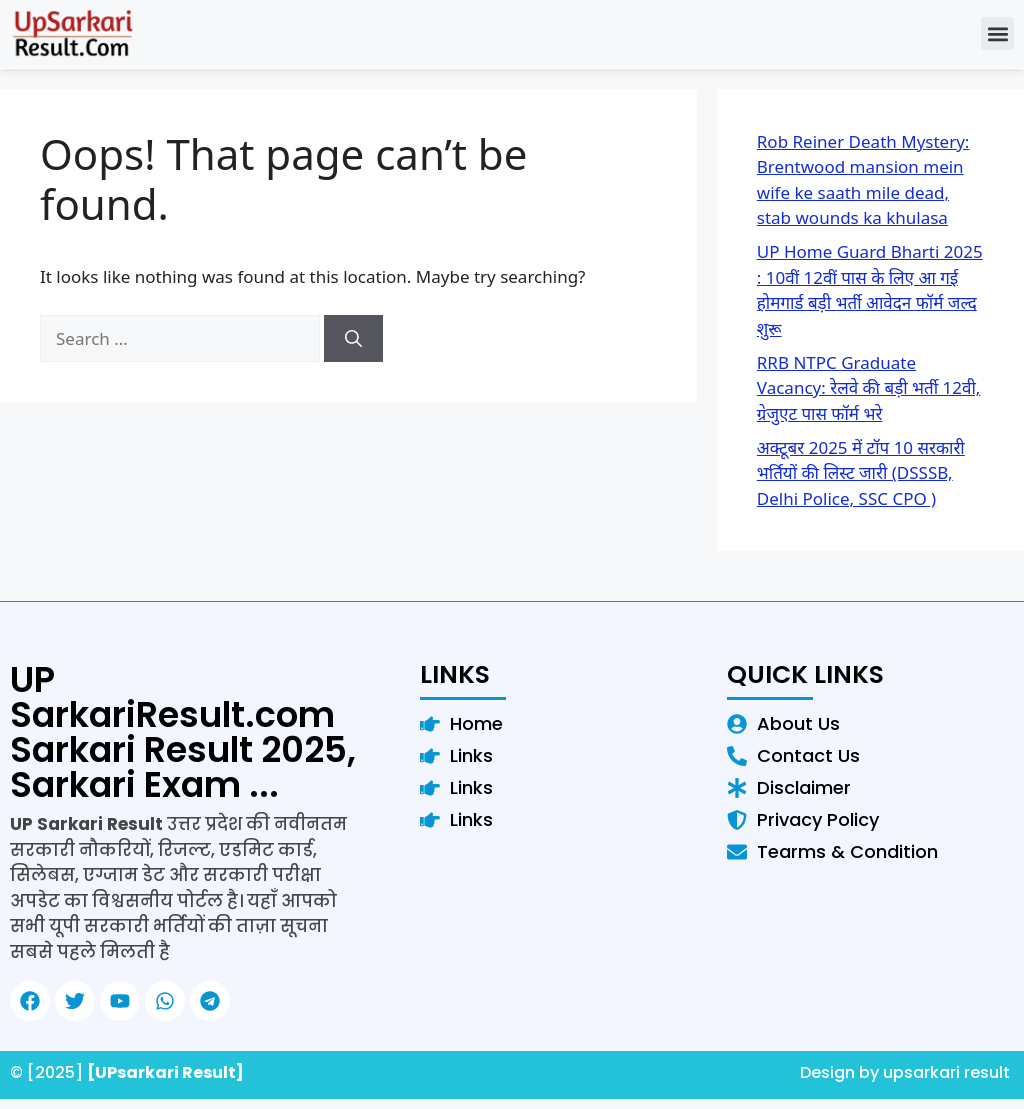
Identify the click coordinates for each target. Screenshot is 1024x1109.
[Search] (353, 339)
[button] (997, 33)
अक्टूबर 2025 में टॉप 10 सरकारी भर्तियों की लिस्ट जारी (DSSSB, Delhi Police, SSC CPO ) (861, 473)
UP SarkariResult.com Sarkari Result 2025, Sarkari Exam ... (183, 732)
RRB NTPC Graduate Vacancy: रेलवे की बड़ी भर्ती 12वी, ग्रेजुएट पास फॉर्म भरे (869, 388)
